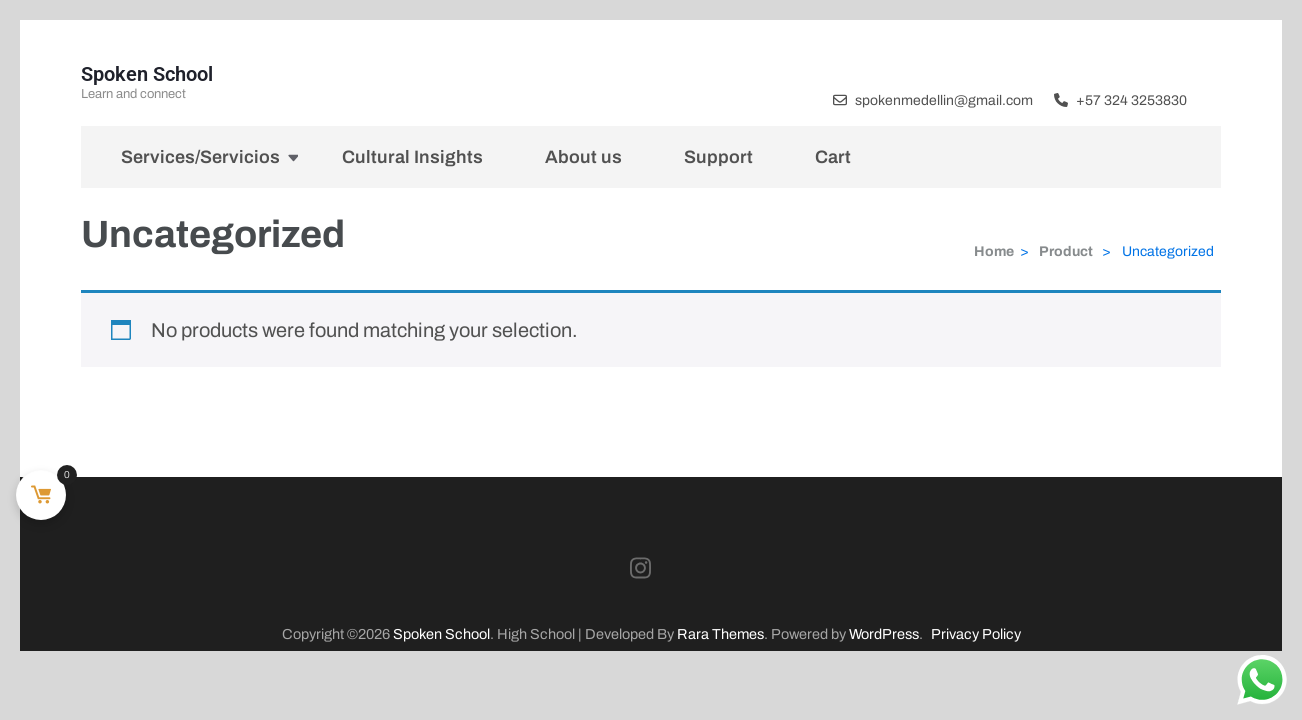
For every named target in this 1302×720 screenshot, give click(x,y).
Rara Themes (720, 634)
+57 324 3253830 (1131, 100)
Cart (833, 157)
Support (718, 157)
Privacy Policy (976, 634)
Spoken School (147, 74)
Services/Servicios (200, 157)
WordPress (884, 634)
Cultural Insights (412, 157)
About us (583, 157)
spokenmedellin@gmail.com (944, 100)
